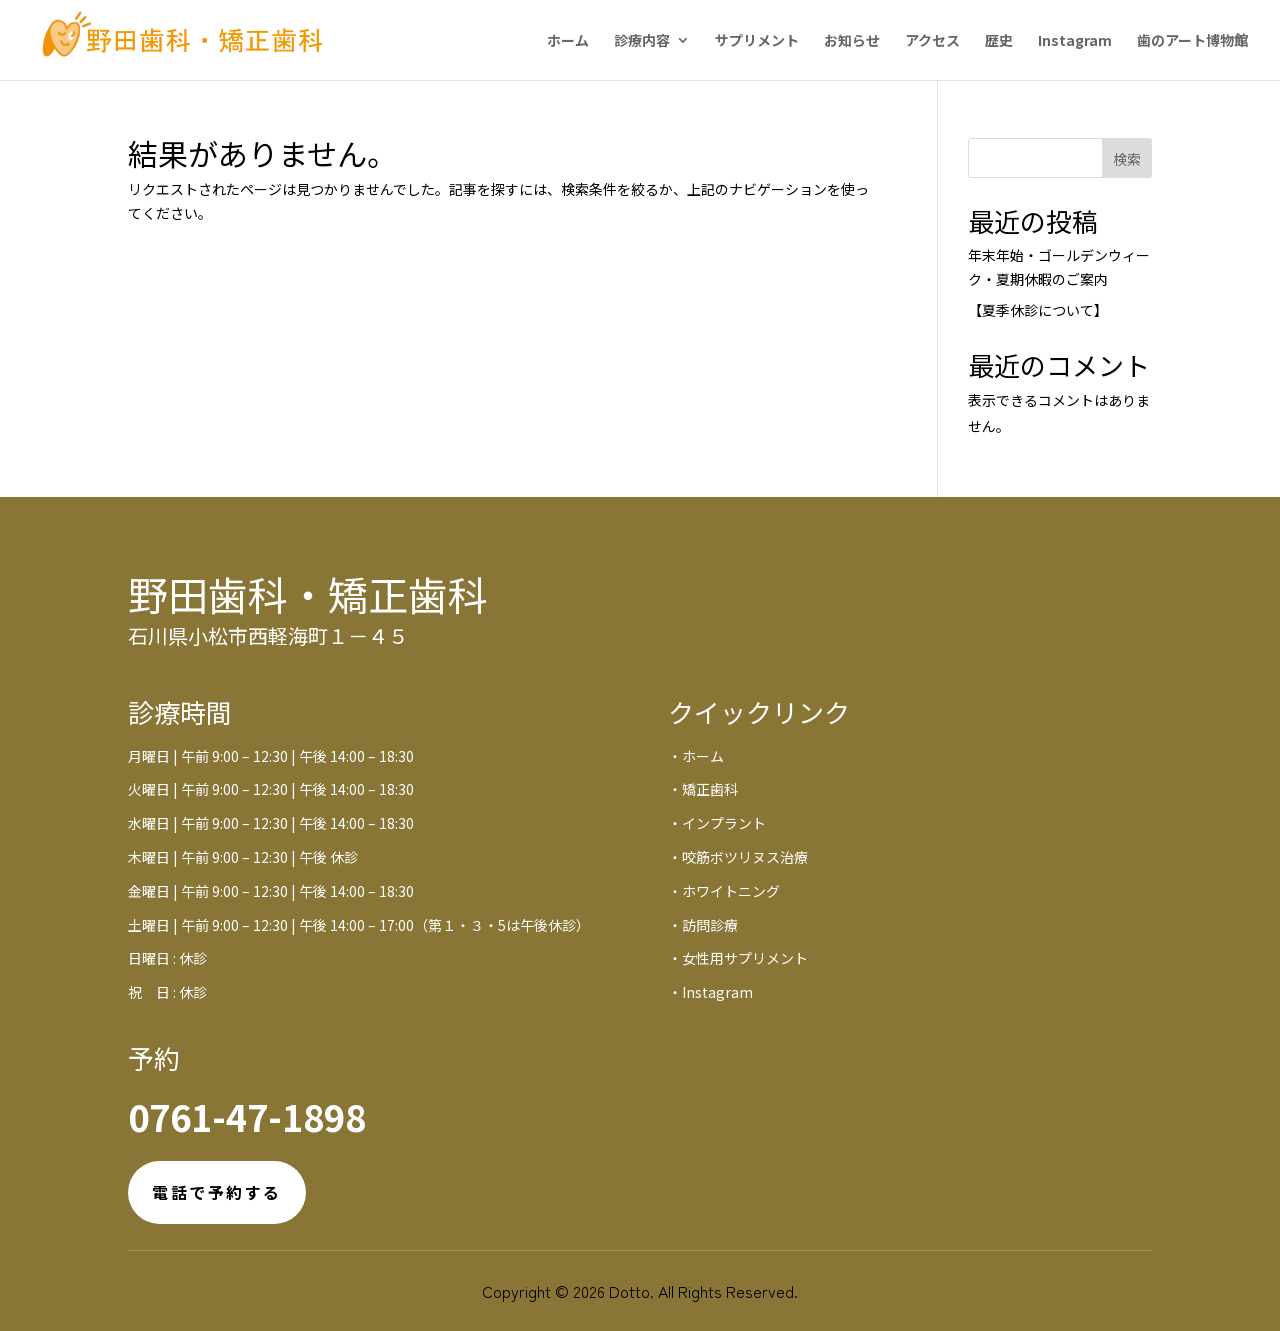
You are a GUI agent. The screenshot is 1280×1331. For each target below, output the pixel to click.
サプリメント (757, 41)
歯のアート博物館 (1192, 41)
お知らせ (852, 41)
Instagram (1075, 41)
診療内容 (642, 41)
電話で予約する (217, 1192)
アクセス (932, 41)
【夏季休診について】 (1038, 310)
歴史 (999, 41)
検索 (1127, 159)
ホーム (568, 41)
